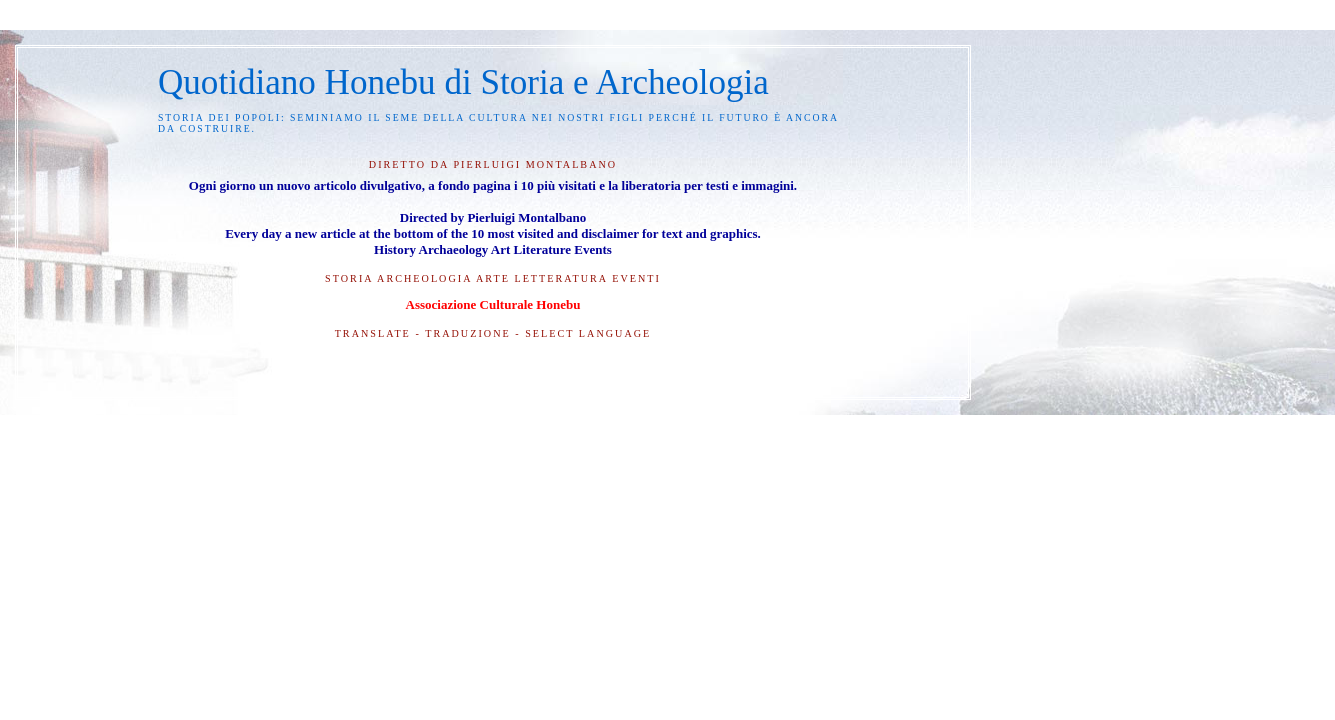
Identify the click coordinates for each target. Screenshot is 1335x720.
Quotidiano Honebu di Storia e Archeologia (463, 82)
